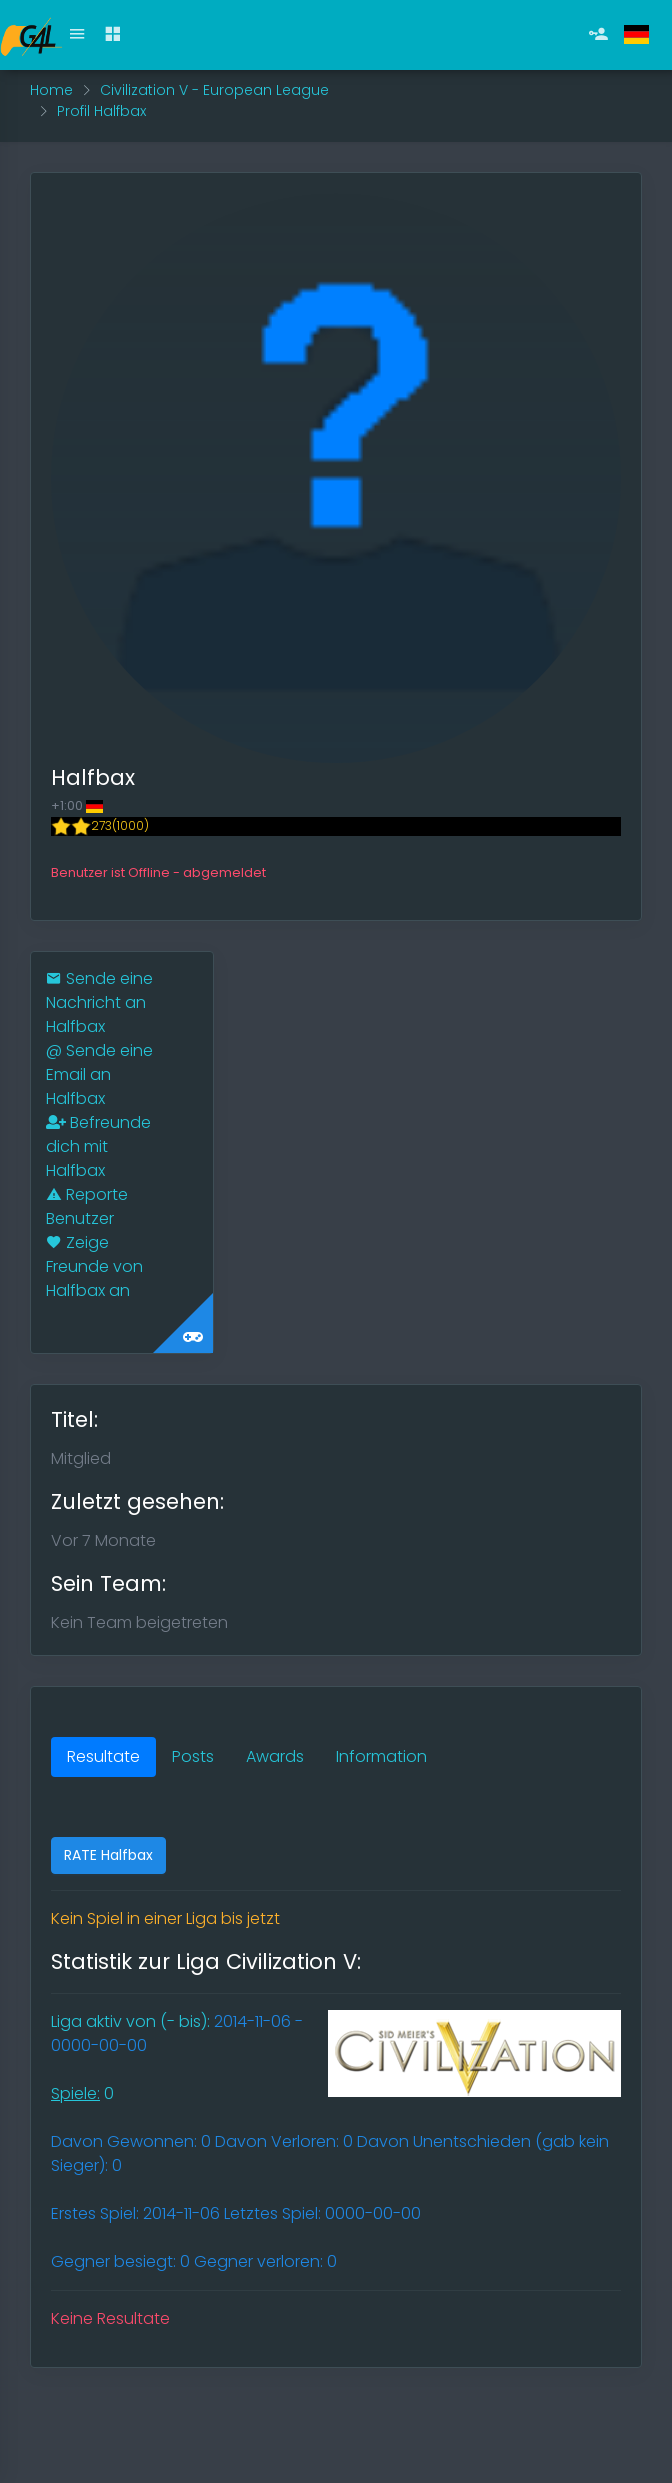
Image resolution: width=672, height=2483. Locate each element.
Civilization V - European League (214, 90)
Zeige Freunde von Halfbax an (94, 1266)
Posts (193, 1756)
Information (381, 1756)
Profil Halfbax (101, 111)
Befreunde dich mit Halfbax (98, 1146)
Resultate (103, 1756)
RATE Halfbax (108, 1855)
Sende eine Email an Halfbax (99, 1074)
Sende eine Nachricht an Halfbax (99, 1002)
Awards (275, 1756)
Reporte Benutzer (87, 1206)
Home (51, 90)
